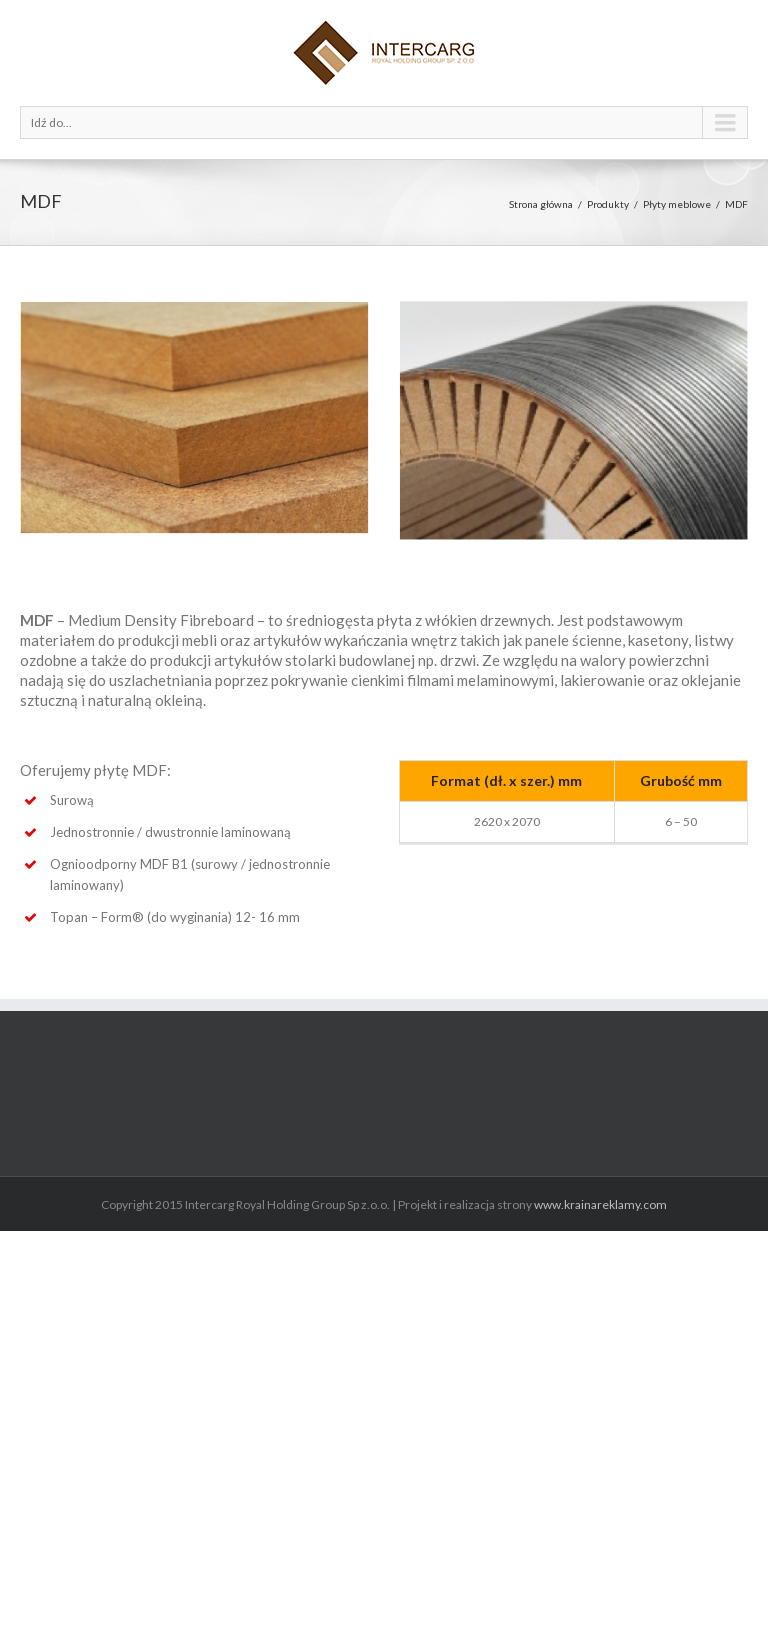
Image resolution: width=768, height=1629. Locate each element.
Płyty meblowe (677, 204)
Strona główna (541, 204)
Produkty (608, 204)
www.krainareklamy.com (600, 1204)
